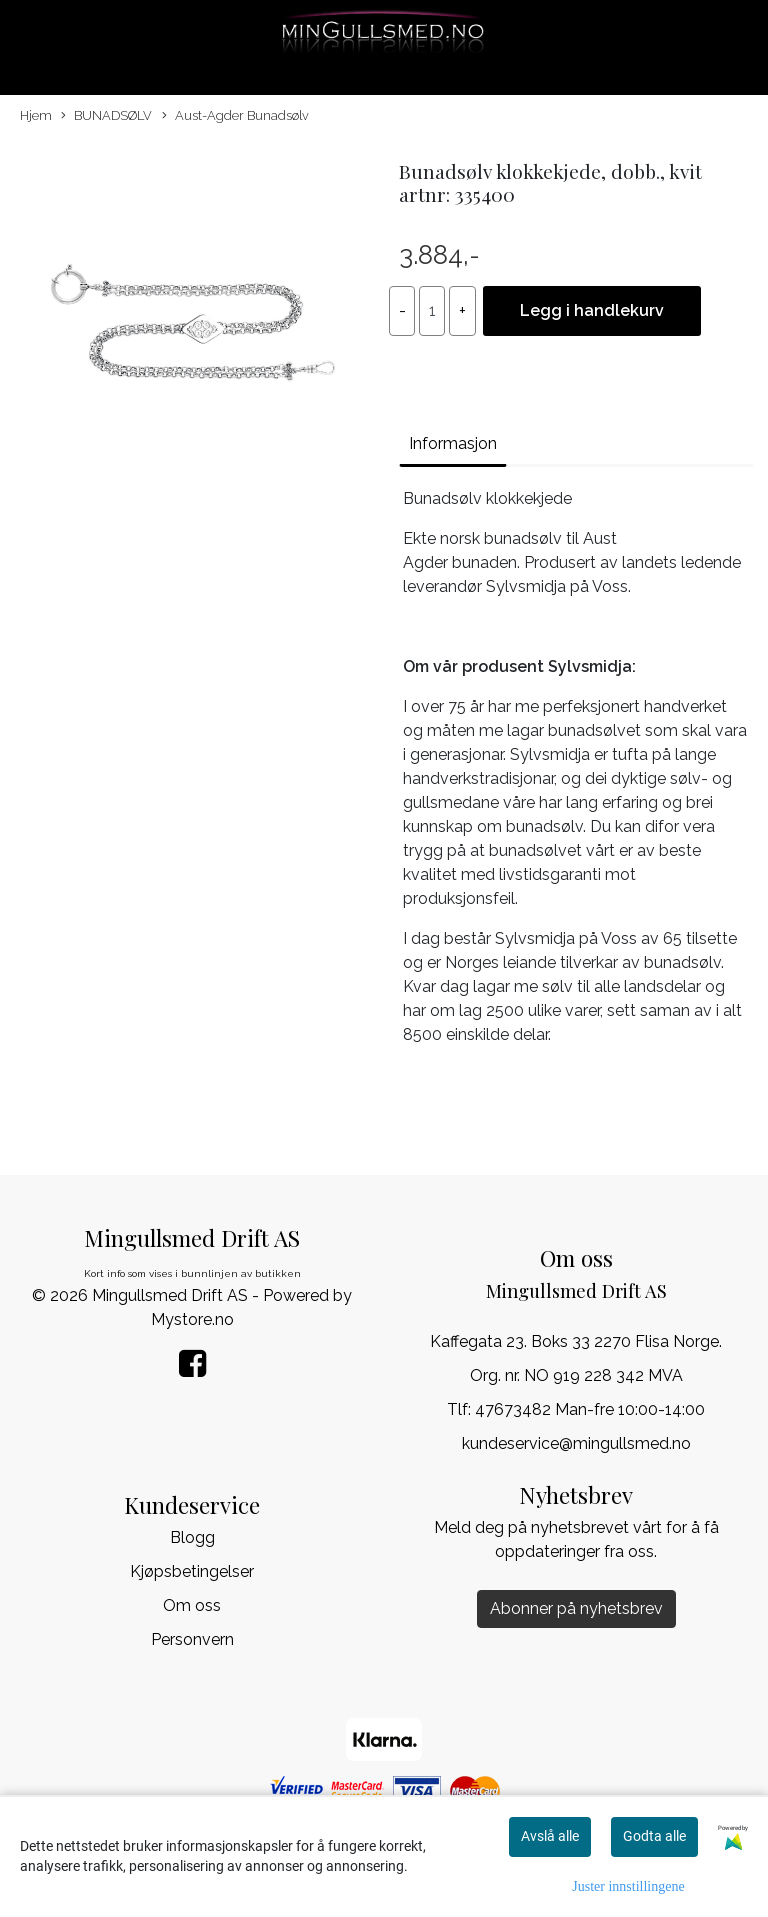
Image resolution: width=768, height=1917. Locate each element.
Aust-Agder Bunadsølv (235, 116)
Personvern (192, 1639)
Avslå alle (550, 1836)
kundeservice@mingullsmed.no (576, 1443)
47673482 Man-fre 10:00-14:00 (590, 1409)
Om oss (192, 1605)
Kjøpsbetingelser (192, 1571)
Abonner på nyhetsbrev (576, 1608)
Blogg (192, 1537)
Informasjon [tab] (453, 443)
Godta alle (654, 1836)
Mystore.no (192, 1319)
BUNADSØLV (106, 116)
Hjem (36, 115)
